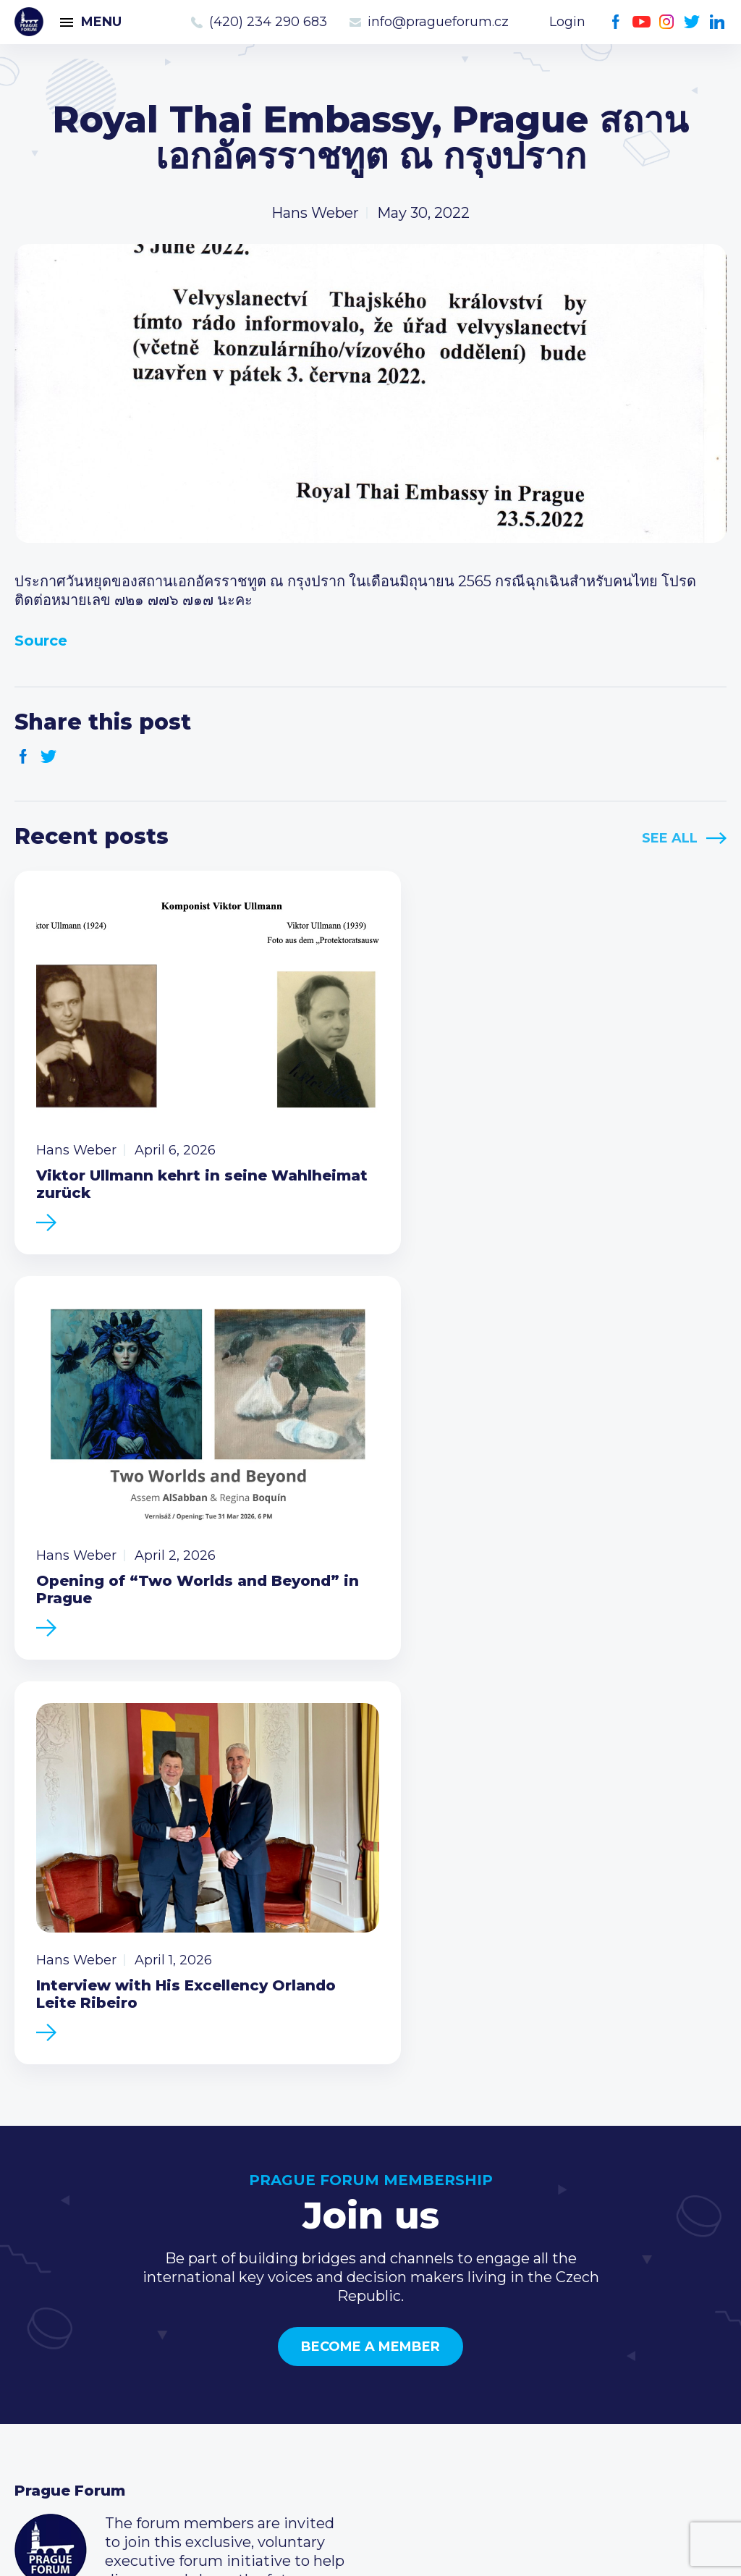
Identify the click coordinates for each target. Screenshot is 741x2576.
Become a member (370, 1886)
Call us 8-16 (537, 2283)
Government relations (93, 2376)
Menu (101, 22)
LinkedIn (717, 22)
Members (48, 2330)
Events (39, 2306)
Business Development (98, 2353)
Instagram (667, 22)
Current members (321, 2283)
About (36, 2399)
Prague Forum (28, 21)
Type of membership (332, 2306)
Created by (370, 2548)
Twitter (692, 22)
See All (670, 838)
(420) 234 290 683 (268, 22)
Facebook (616, 22)
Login (567, 22)
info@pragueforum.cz (438, 22)
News (34, 2283)
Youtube (641, 22)
